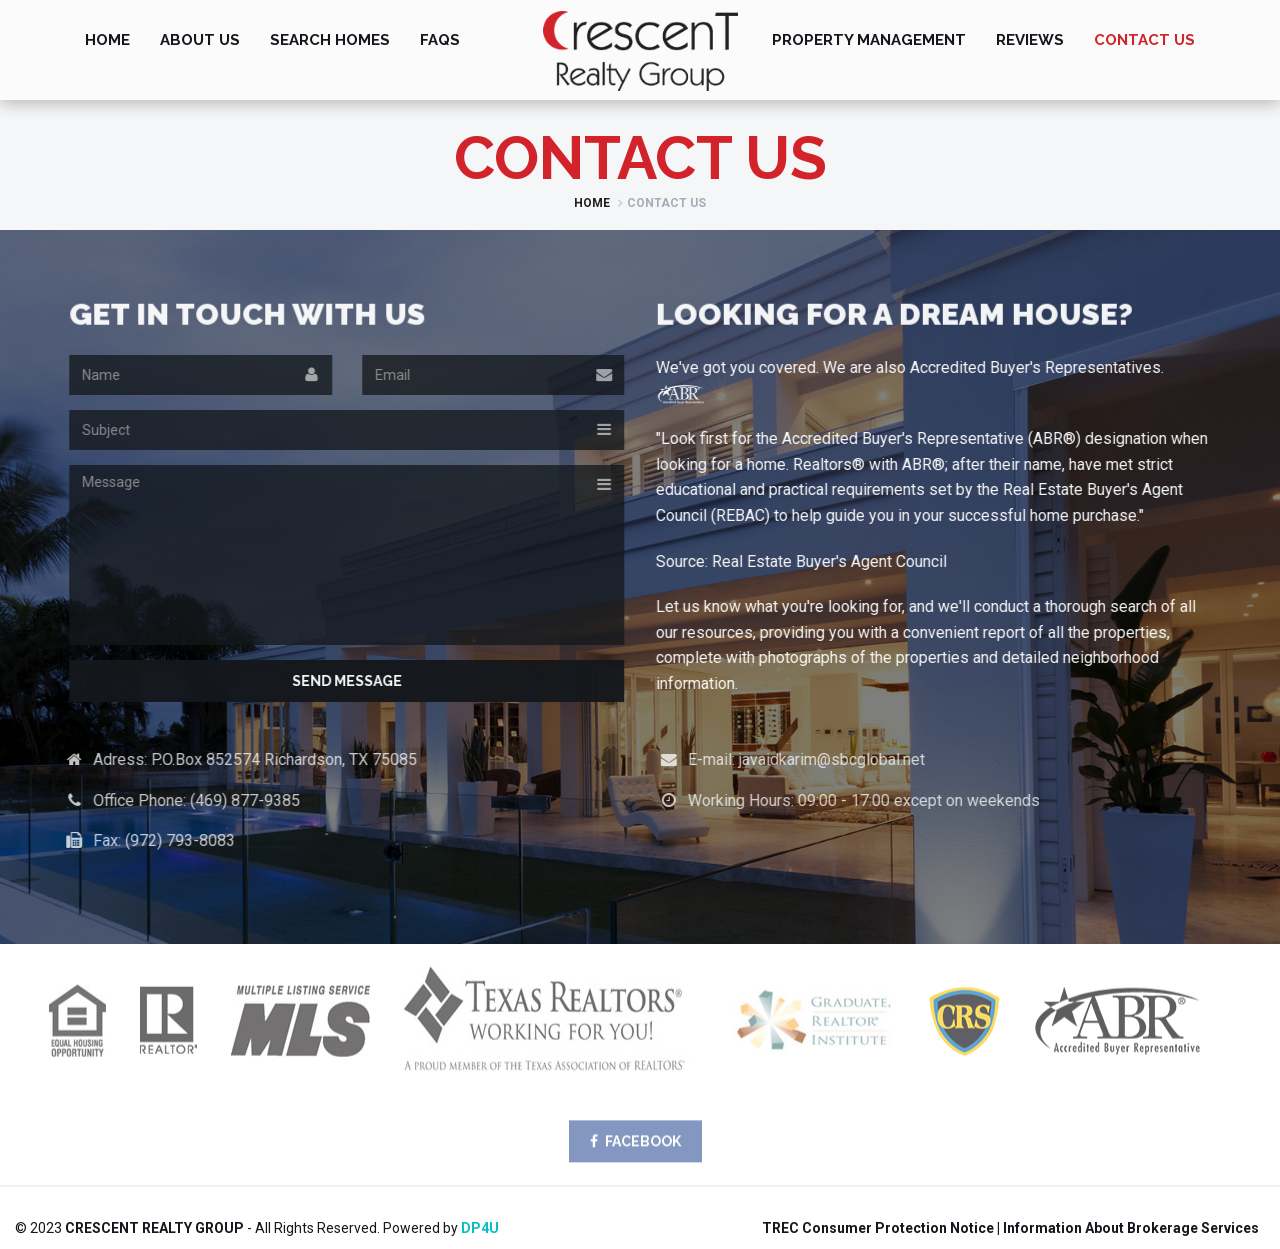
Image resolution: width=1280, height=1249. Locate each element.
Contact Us (1144, 40)
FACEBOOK (635, 1150)
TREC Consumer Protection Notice (878, 1228)
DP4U (480, 1228)
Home (107, 40)
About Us (200, 40)
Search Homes (330, 40)
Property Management (869, 40)
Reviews (1030, 40)
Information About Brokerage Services (1131, 1228)
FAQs (440, 40)
